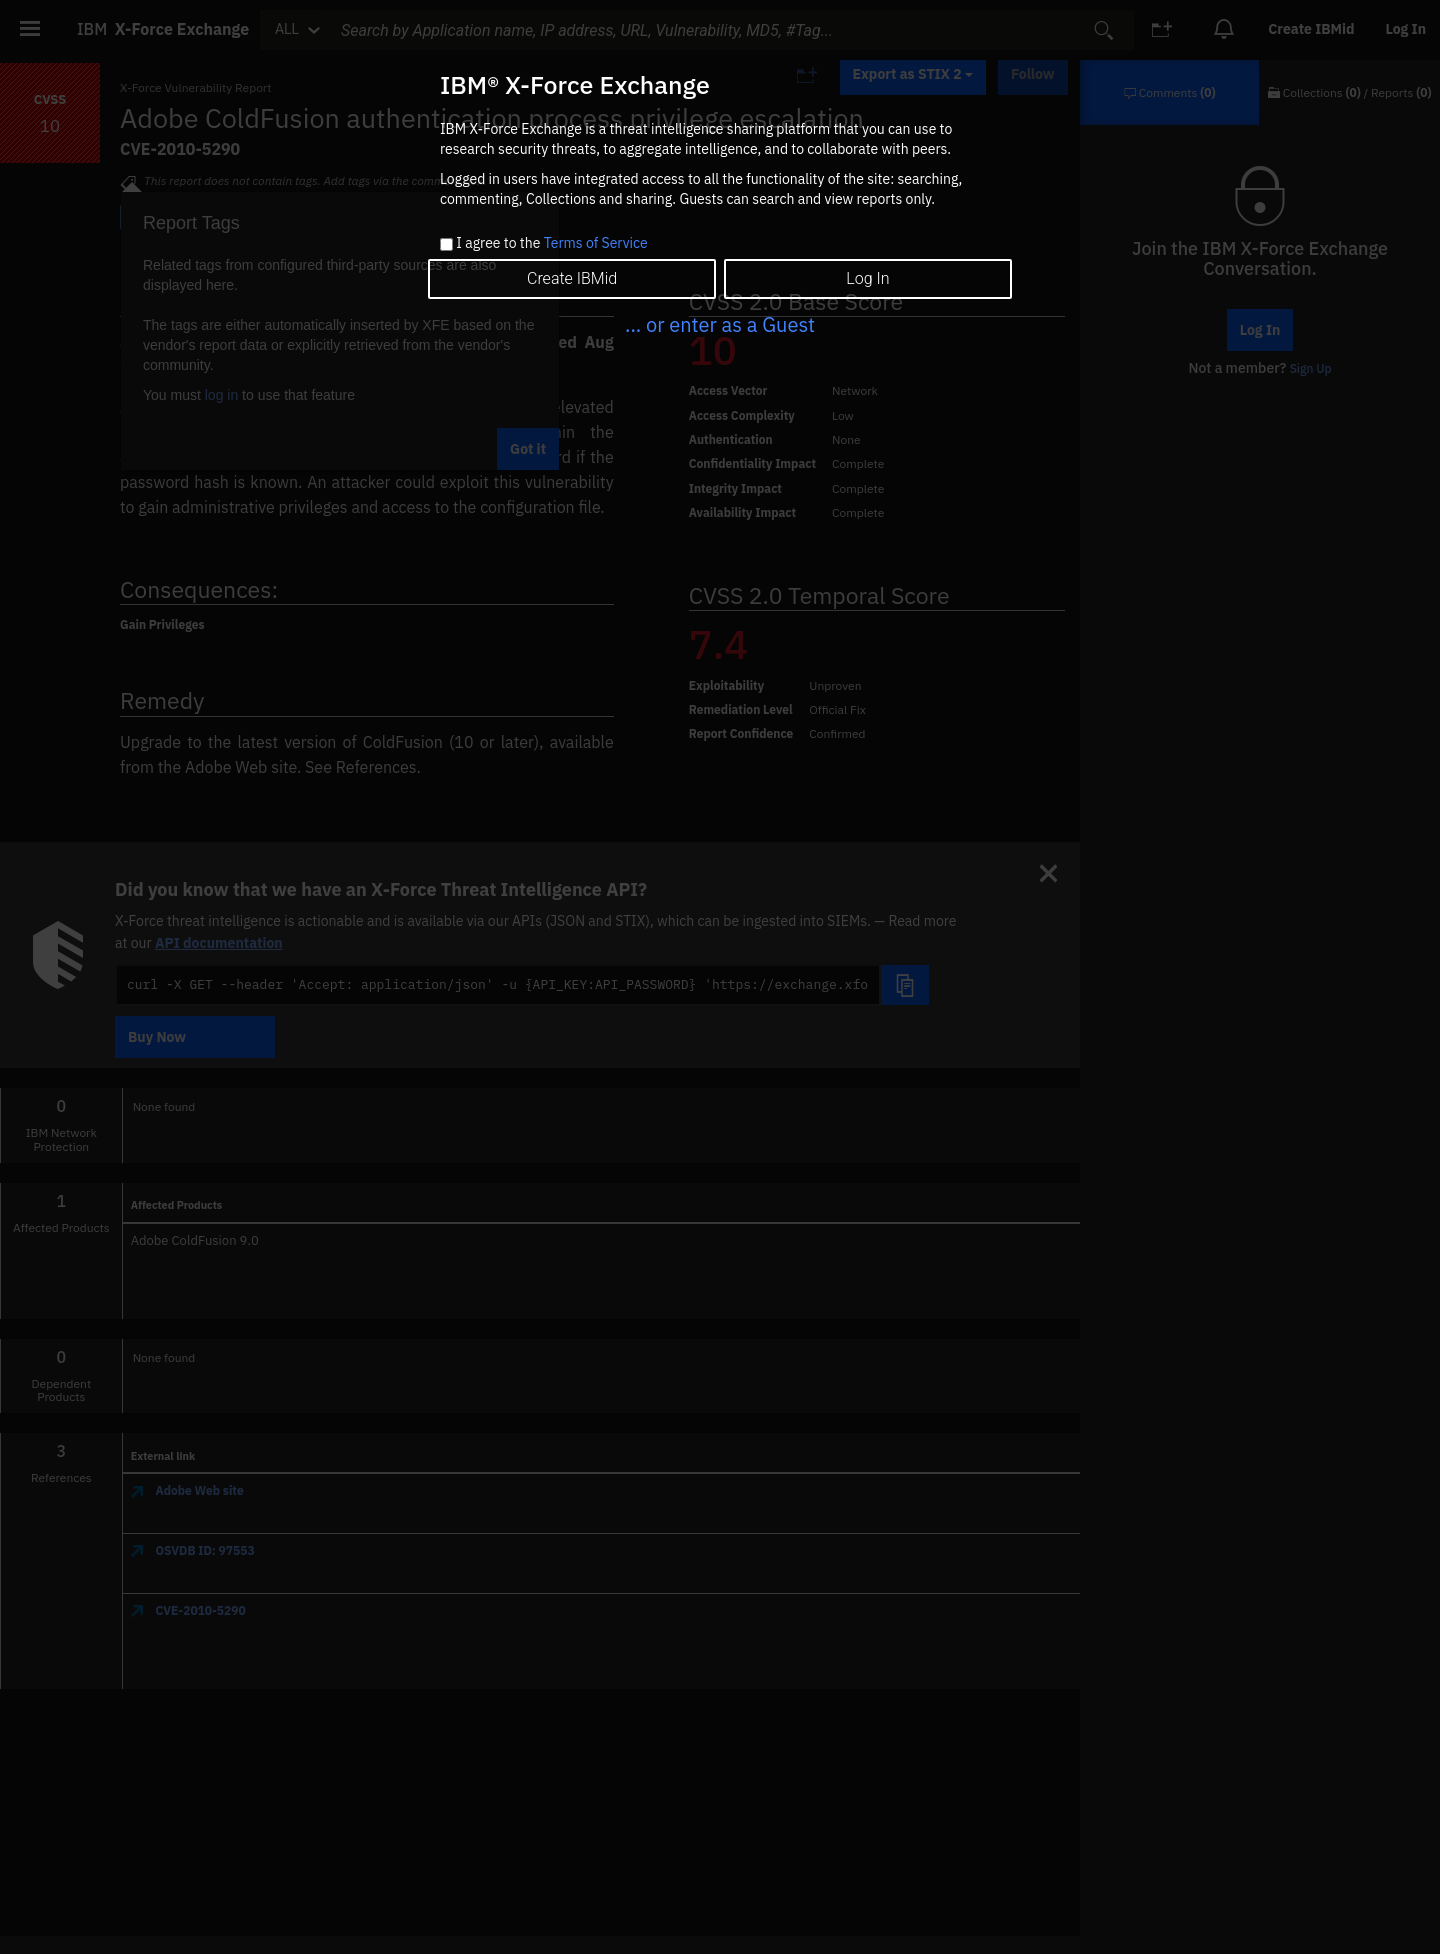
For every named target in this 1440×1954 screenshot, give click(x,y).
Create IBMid (572, 278)
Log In (867, 278)
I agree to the (551, 244)
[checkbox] (446, 244)
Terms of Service (596, 243)
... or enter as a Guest (720, 324)
